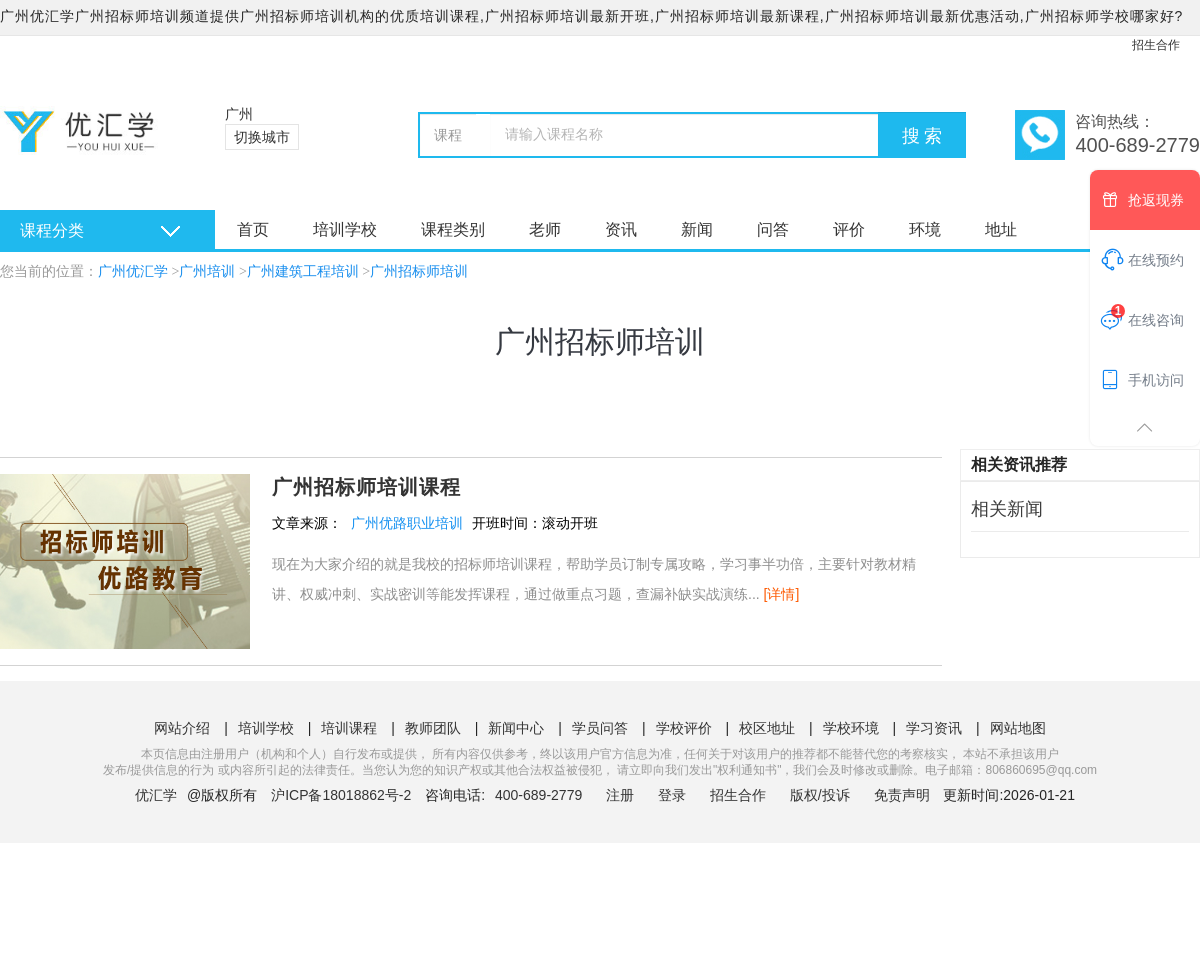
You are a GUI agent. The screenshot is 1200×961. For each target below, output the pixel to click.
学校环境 (851, 728)
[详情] (782, 594)
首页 (253, 229)
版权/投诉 (820, 795)
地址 (1001, 229)
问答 (773, 229)
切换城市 (262, 137)
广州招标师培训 (419, 271)
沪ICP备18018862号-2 (341, 795)
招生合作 (1156, 45)
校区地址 (767, 728)
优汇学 (156, 795)
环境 (925, 229)
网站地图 (1018, 728)
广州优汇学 (133, 271)
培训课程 (349, 728)
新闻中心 (516, 728)
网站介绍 (182, 728)
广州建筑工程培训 (303, 271)
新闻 (697, 229)
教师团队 (433, 728)
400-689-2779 (540, 795)
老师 (545, 229)
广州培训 (207, 271)
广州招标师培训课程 (366, 487)
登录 (672, 795)
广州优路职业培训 (407, 523)
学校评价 (684, 728)
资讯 (621, 229)
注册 (620, 795)
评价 (849, 229)
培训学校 (345, 229)
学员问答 (600, 728)
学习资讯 (934, 728)
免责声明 (902, 795)
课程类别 (453, 229)
